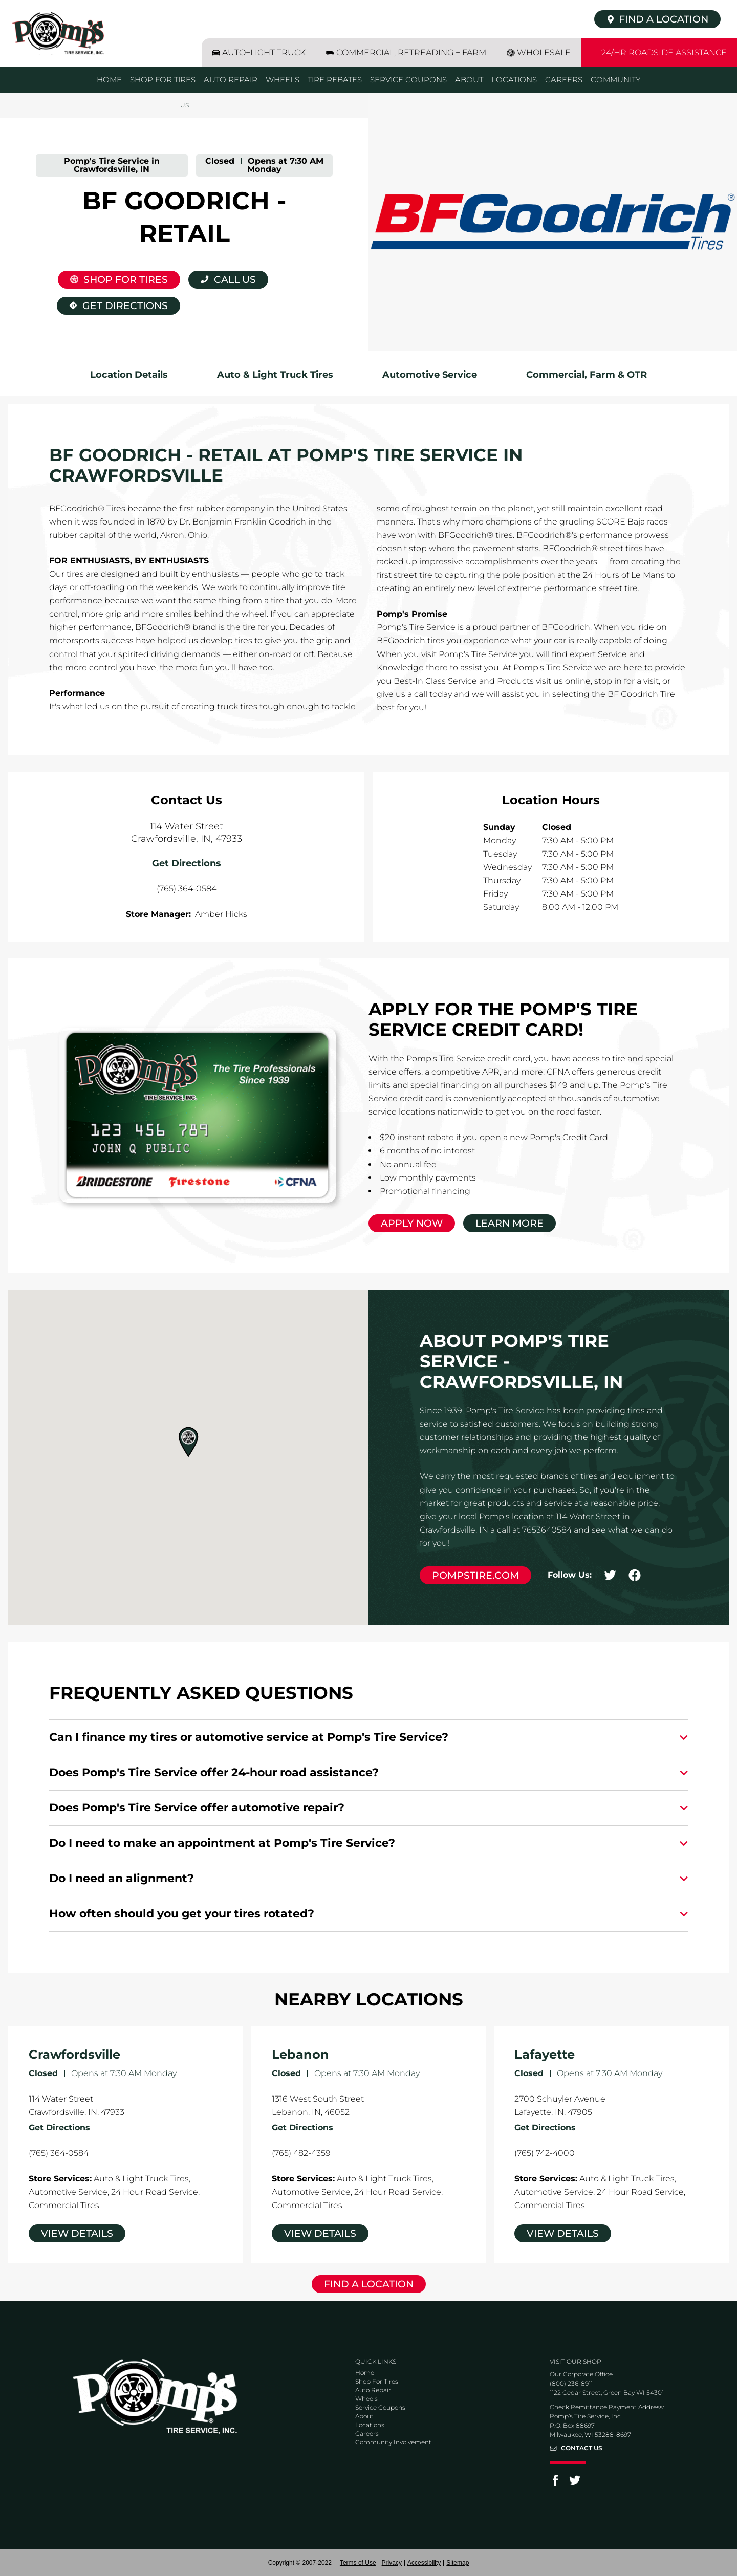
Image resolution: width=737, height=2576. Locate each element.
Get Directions (112, 304)
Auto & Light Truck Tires (275, 374)
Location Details (129, 374)
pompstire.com (475, 1575)
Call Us (235, 280)
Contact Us (581, 2448)
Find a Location (369, 2284)
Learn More (509, 1223)
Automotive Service (429, 374)
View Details (77, 2233)
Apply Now (412, 1223)
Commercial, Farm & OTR (586, 374)
